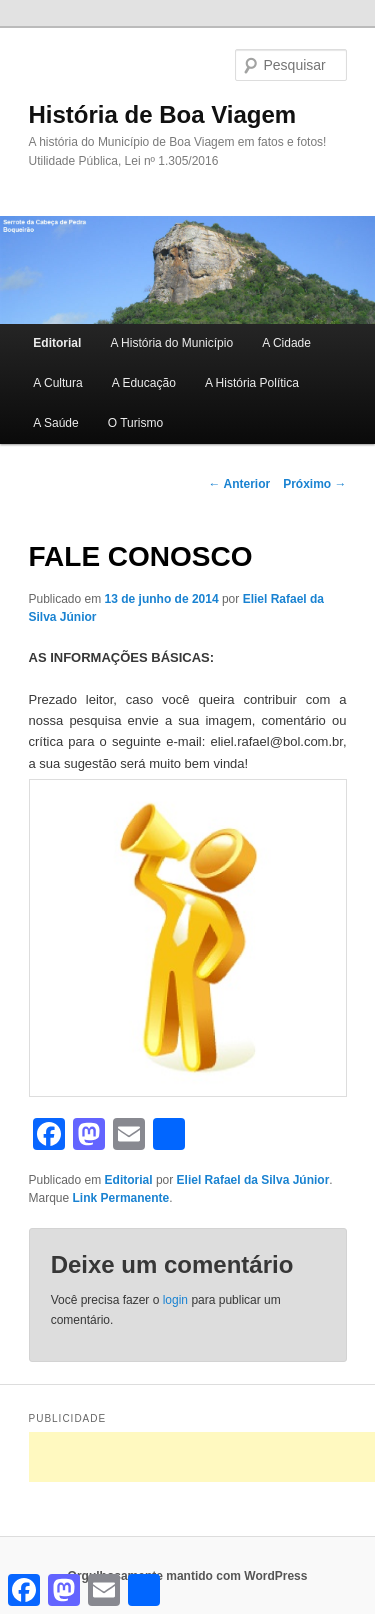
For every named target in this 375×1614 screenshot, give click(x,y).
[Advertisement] (202, 1457)
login (175, 1300)
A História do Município (171, 343)
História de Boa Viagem (163, 114)
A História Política (252, 383)
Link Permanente (121, 1198)
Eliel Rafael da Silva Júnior (253, 1180)
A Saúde (55, 423)
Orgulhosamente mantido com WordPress (188, 1576)
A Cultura (57, 383)
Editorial (57, 343)
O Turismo (135, 423)
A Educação (144, 383)
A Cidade (286, 343)
